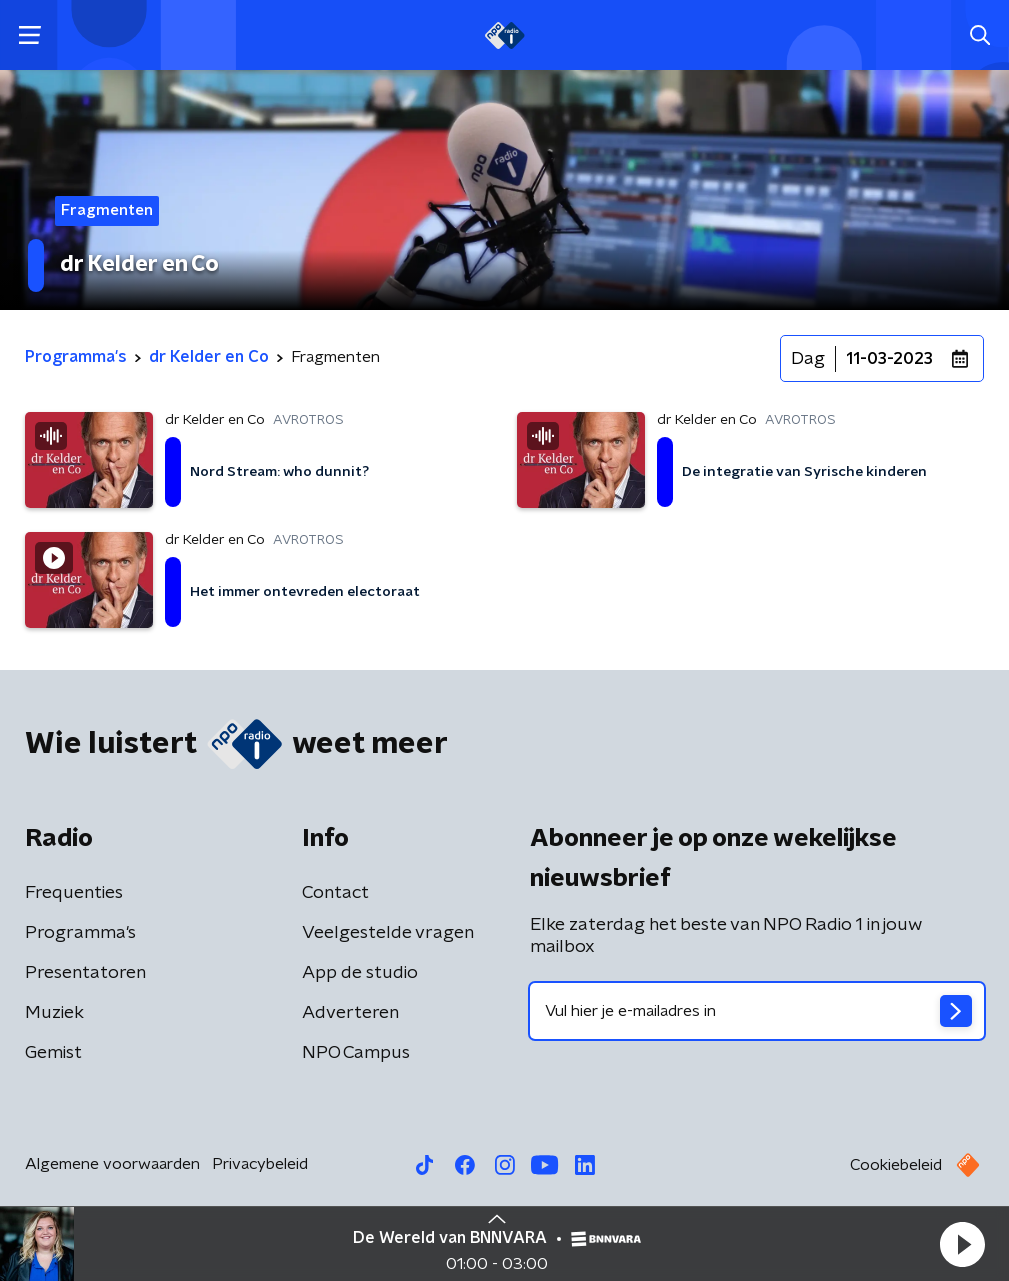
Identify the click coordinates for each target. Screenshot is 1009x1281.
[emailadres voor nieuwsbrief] (757, 1011)
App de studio (360, 973)
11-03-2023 (889, 359)
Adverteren (350, 1013)
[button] (962, 1244)
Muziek (54, 1013)
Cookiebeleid (896, 1165)
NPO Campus (356, 1053)
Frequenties (74, 893)
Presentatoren (85, 973)
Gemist (53, 1053)
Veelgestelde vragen (388, 933)
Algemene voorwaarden (112, 1164)
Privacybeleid (260, 1164)
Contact (335, 893)
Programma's (80, 933)
